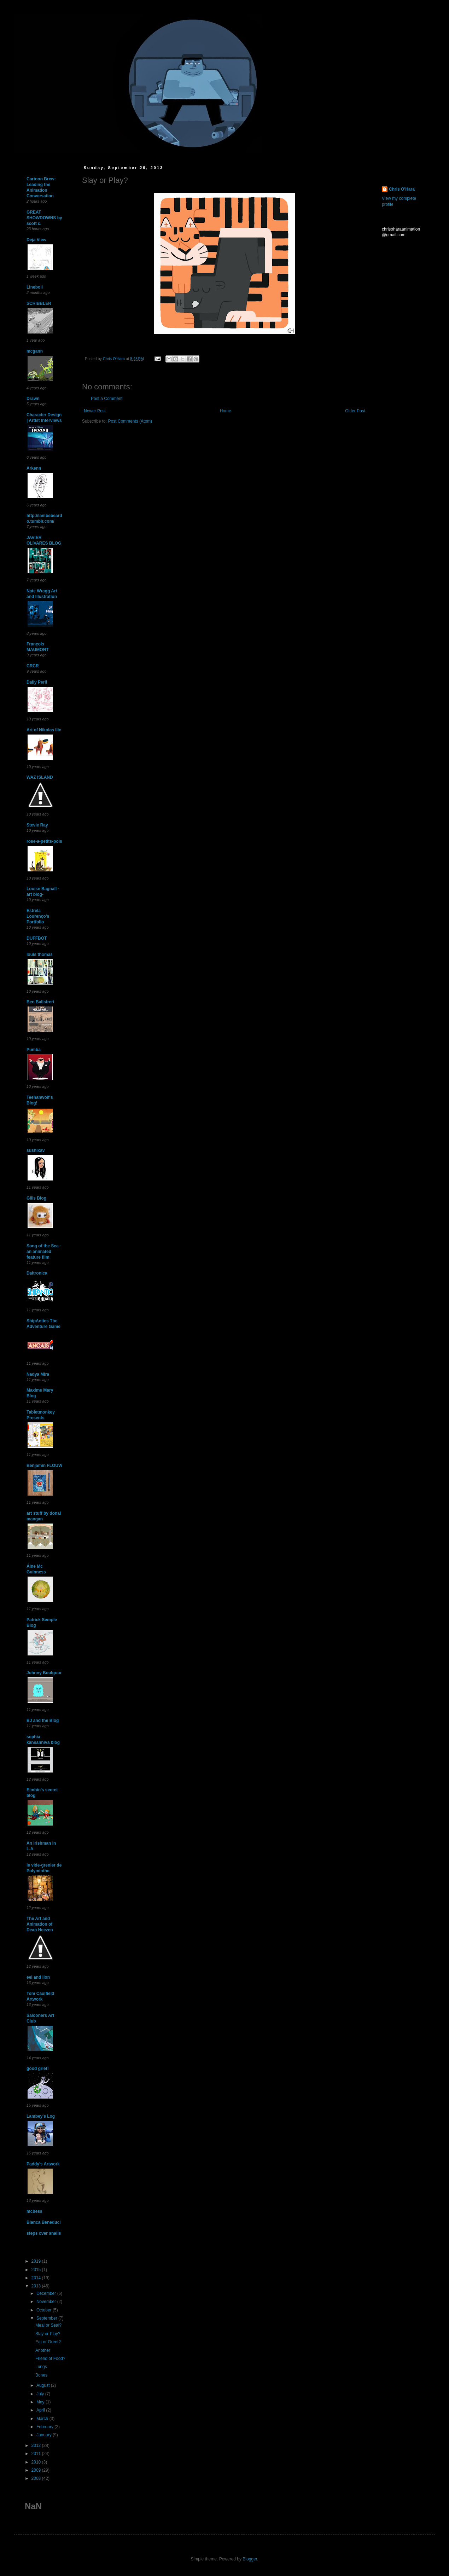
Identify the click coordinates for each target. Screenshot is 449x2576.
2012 (36, 2445)
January (44, 2434)
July (40, 2393)
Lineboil (35, 287)
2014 (36, 2277)
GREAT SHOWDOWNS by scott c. (44, 218)
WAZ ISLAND (40, 777)
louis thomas (40, 954)
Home (225, 410)
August (43, 2385)
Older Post (355, 410)
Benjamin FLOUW (44, 1465)
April (41, 2410)
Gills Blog (36, 1198)
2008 (36, 2478)
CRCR (33, 665)
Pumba (34, 1049)
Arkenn (34, 468)
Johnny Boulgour (44, 1672)
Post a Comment (106, 398)
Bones (41, 2375)
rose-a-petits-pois (44, 841)
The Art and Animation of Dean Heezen (40, 1924)
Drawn (33, 398)
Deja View (36, 239)
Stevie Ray (37, 825)
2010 (36, 2462)
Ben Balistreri (40, 1001)
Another (42, 2350)
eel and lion (38, 1977)
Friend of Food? (50, 2358)
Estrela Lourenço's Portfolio (38, 916)
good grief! (38, 2068)
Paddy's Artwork (43, 2164)
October (44, 2310)
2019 (36, 2261)
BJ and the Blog (43, 1720)
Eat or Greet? (48, 2341)
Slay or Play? (47, 2333)
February (45, 2426)
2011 (36, 2453)
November (46, 2301)
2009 (36, 2470)
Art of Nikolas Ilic (44, 729)
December (46, 2293)
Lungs (41, 2366)
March (42, 2418)
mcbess (34, 2211)
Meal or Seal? (48, 2325)
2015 (36, 2269)
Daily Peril (37, 682)
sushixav (36, 1150)
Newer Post (95, 410)
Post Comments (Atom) (130, 421)
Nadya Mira (38, 1374)
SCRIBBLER (39, 303)
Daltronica (37, 1273)
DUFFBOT (37, 938)
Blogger (250, 2559)
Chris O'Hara (402, 189)
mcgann (35, 351)
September (47, 2318)
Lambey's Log (41, 2116)
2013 (36, 2286)
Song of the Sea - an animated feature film (44, 1251)
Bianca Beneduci (44, 2222)
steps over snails (44, 2233)
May (41, 2402)
